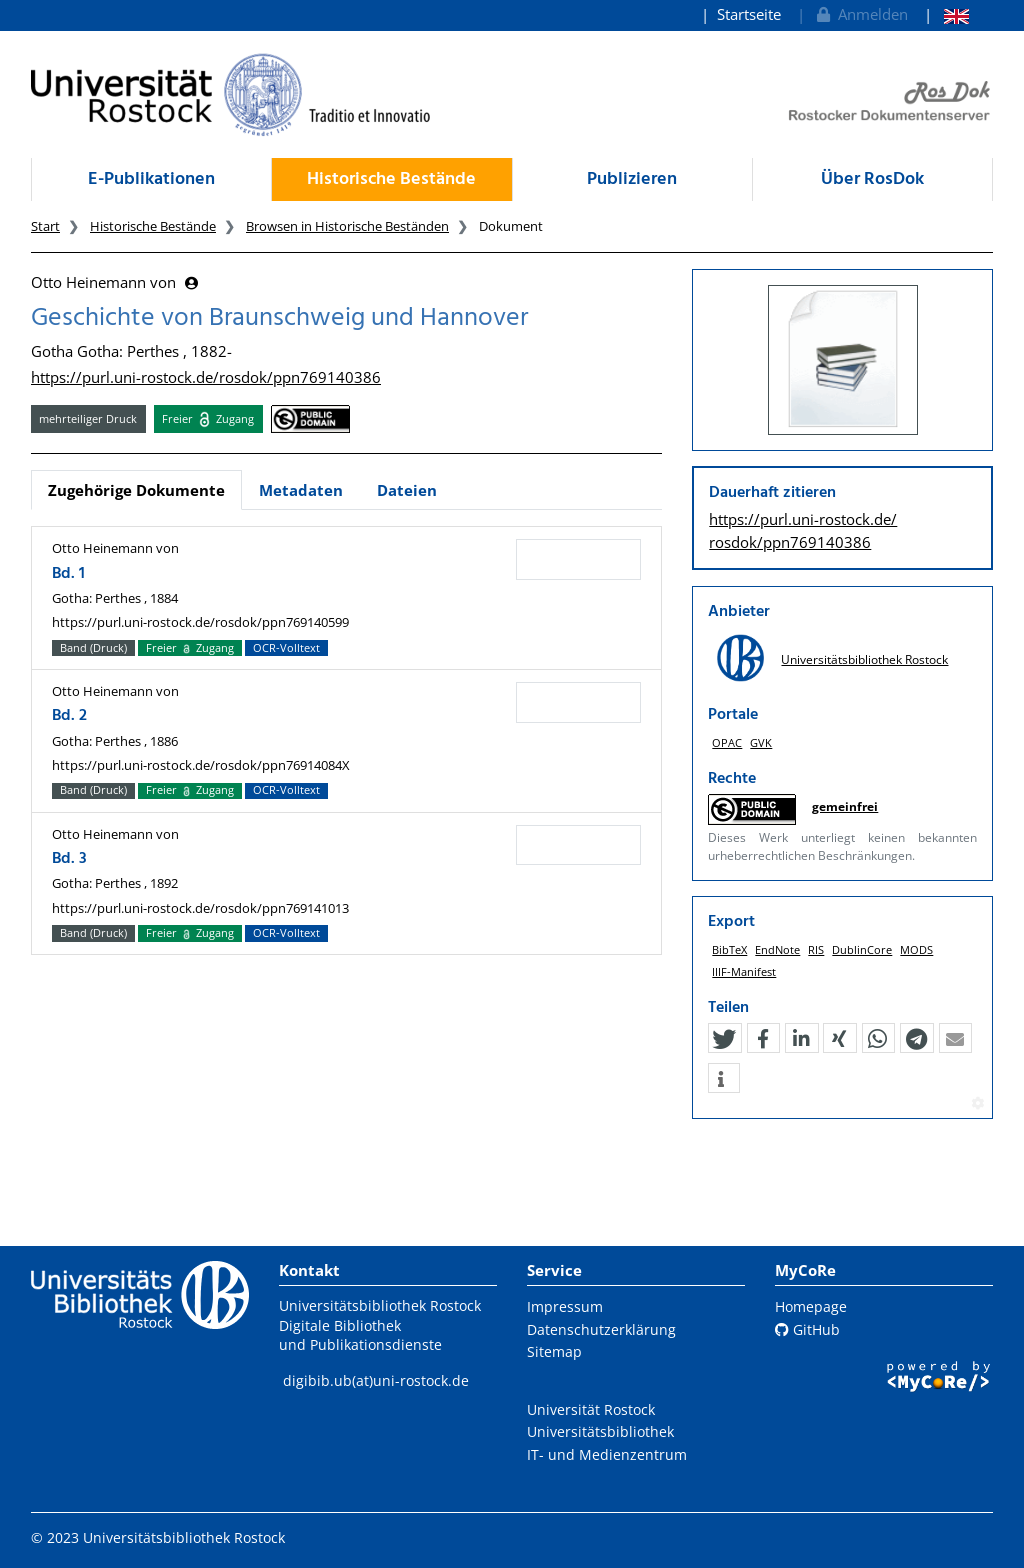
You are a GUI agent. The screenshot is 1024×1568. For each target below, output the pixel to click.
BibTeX (729, 949)
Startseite (749, 14)
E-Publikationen (151, 179)
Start (45, 226)
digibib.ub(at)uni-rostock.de (376, 1380)
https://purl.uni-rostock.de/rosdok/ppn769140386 (206, 377)
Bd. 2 (69, 716)
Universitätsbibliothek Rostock (864, 659)
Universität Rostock (591, 1409)
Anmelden (860, 14)
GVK (761, 742)
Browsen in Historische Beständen (347, 226)
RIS (816, 949)
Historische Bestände (391, 179)
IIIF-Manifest (744, 971)
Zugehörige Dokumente (136, 490)
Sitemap (554, 1351)
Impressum (565, 1306)
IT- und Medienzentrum (607, 1454)
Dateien (407, 490)
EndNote (777, 949)
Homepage (811, 1306)
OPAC (727, 742)
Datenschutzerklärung (601, 1329)
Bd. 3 (69, 859)
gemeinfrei (845, 806)
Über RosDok (872, 179)
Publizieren (632, 179)
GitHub (807, 1329)
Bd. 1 (68, 574)
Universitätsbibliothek (600, 1431)
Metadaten (301, 490)
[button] (724, 1039)
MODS (916, 949)
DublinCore (862, 949)
